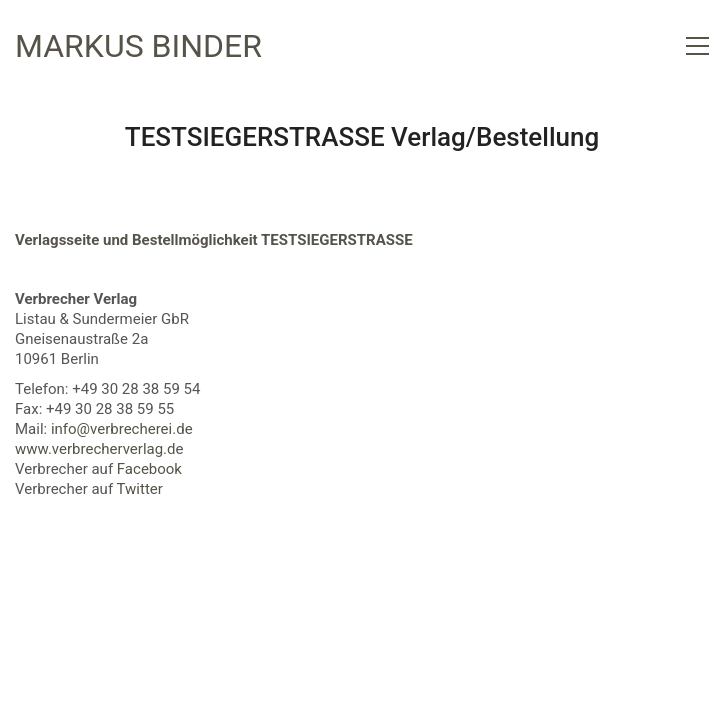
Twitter (140, 489)
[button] (697, 46)
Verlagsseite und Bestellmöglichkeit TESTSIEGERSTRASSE (214, 240)
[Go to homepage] (138, 46)
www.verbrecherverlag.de (99, 449)
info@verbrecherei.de (122, 429)
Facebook (149, 469)
